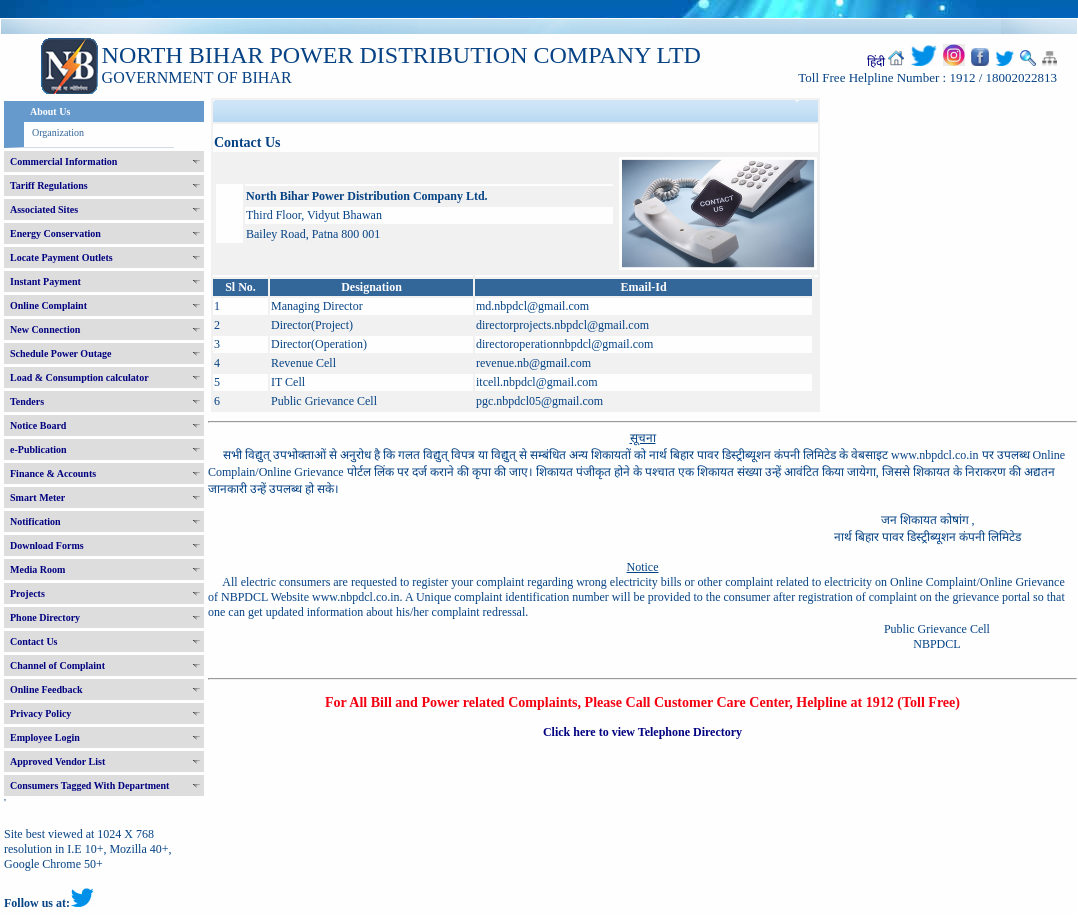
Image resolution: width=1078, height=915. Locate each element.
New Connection (45, 329)
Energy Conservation (55, 233)
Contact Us (34, 641)
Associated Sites (44, 209)
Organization (58, 132)
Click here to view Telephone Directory (642, 732)
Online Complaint (48, 305)
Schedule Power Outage (60, 353)
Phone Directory (45, 617)
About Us (50, 111)
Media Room (37, 569)
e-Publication (38, 449)
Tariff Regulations (49, 185)
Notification (35, 521)
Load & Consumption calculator (79, 377)
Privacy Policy (40, 713)
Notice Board (38, 425)
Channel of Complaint (57, 665)
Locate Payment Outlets (61, 257)
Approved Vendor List (57, 761)
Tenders (27, 401)
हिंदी (876, 62)
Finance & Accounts (53, 473)
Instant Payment (45, 281)
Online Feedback (46, 689)
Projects (27, 593)
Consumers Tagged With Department (89, 785)
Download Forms (47, 545)
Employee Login (45, 737)
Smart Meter (37, 497)
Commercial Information (63, 161)
